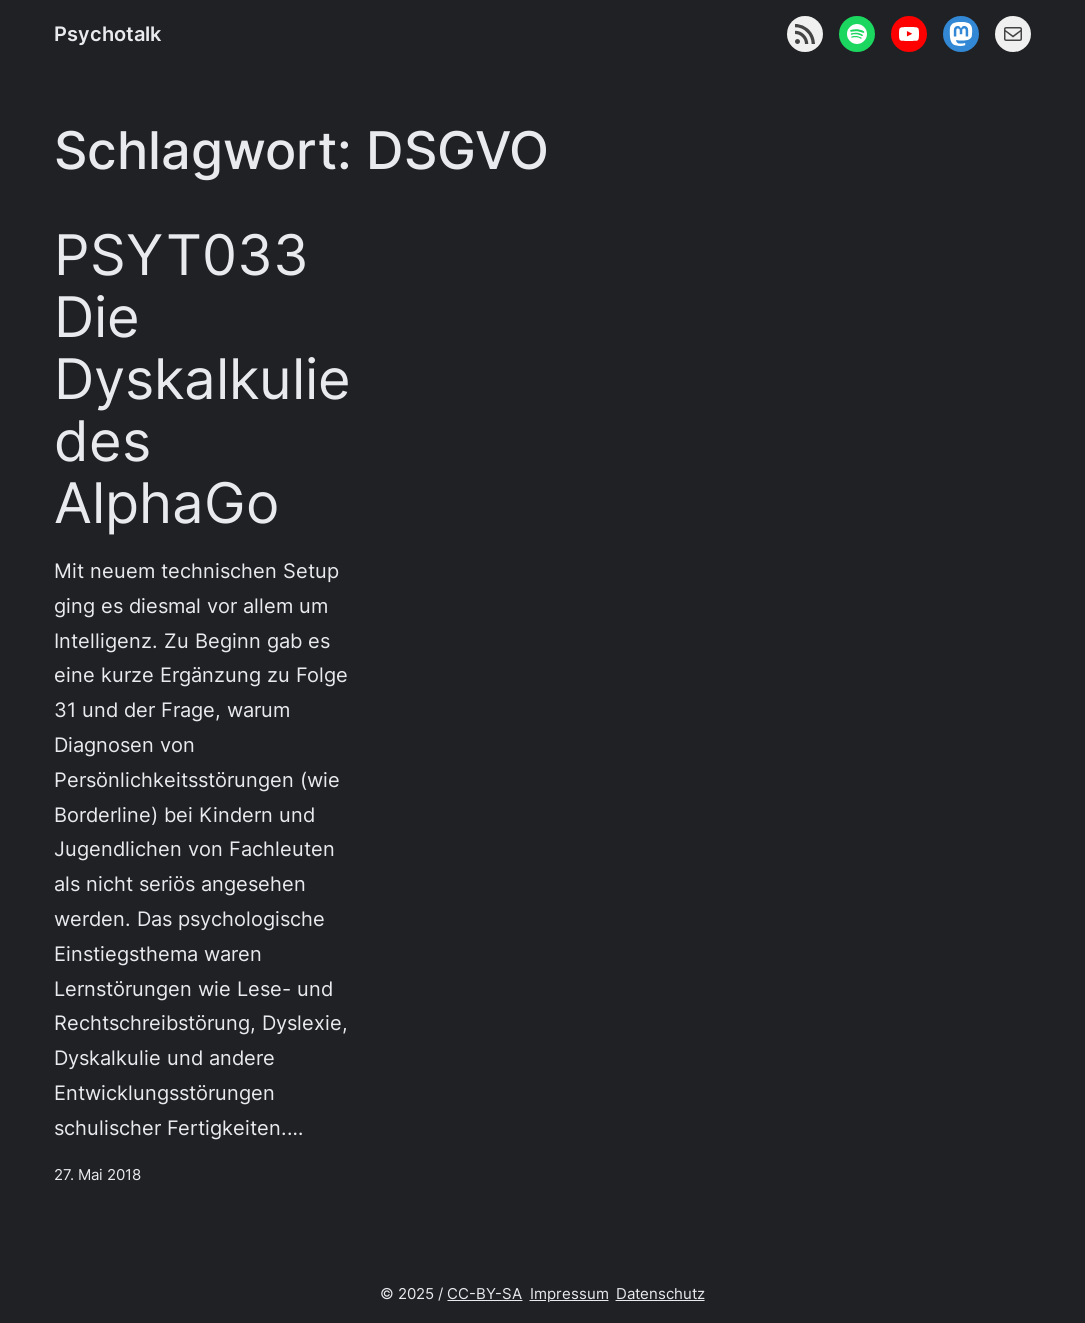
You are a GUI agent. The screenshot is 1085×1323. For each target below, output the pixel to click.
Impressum (569, 1293)
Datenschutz (660, 1293)
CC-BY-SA (484, 1293)
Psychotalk (107, 33)
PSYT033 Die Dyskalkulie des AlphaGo (202, 379)
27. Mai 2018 (97, 1174)
